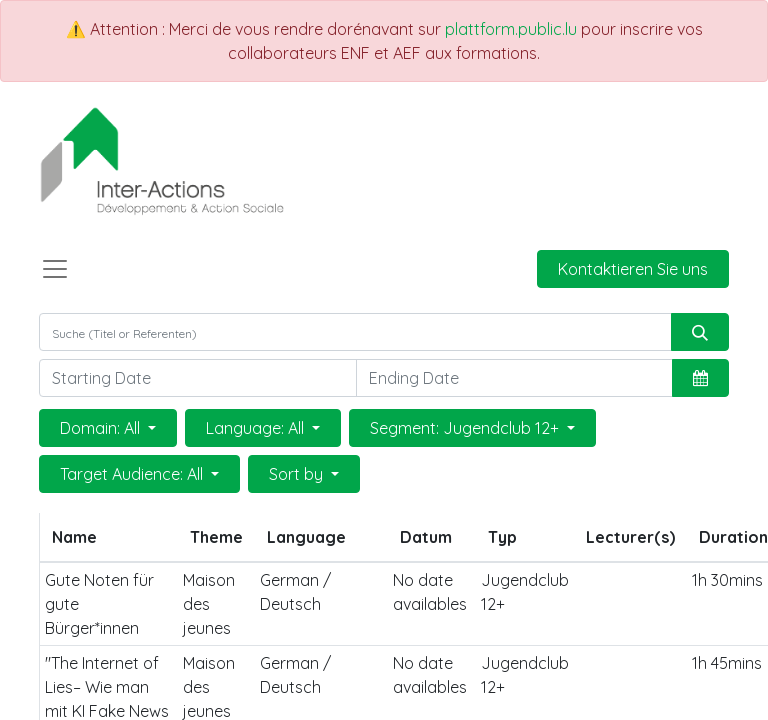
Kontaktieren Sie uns (633, 269)
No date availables (430, 592)
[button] (700, 378)
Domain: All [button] (102, 428)
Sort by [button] (298, 474)
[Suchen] (700, 332)
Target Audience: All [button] (133, 474)
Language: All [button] (257, 428)
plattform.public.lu (511, 29)
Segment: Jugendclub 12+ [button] (466, 428)
